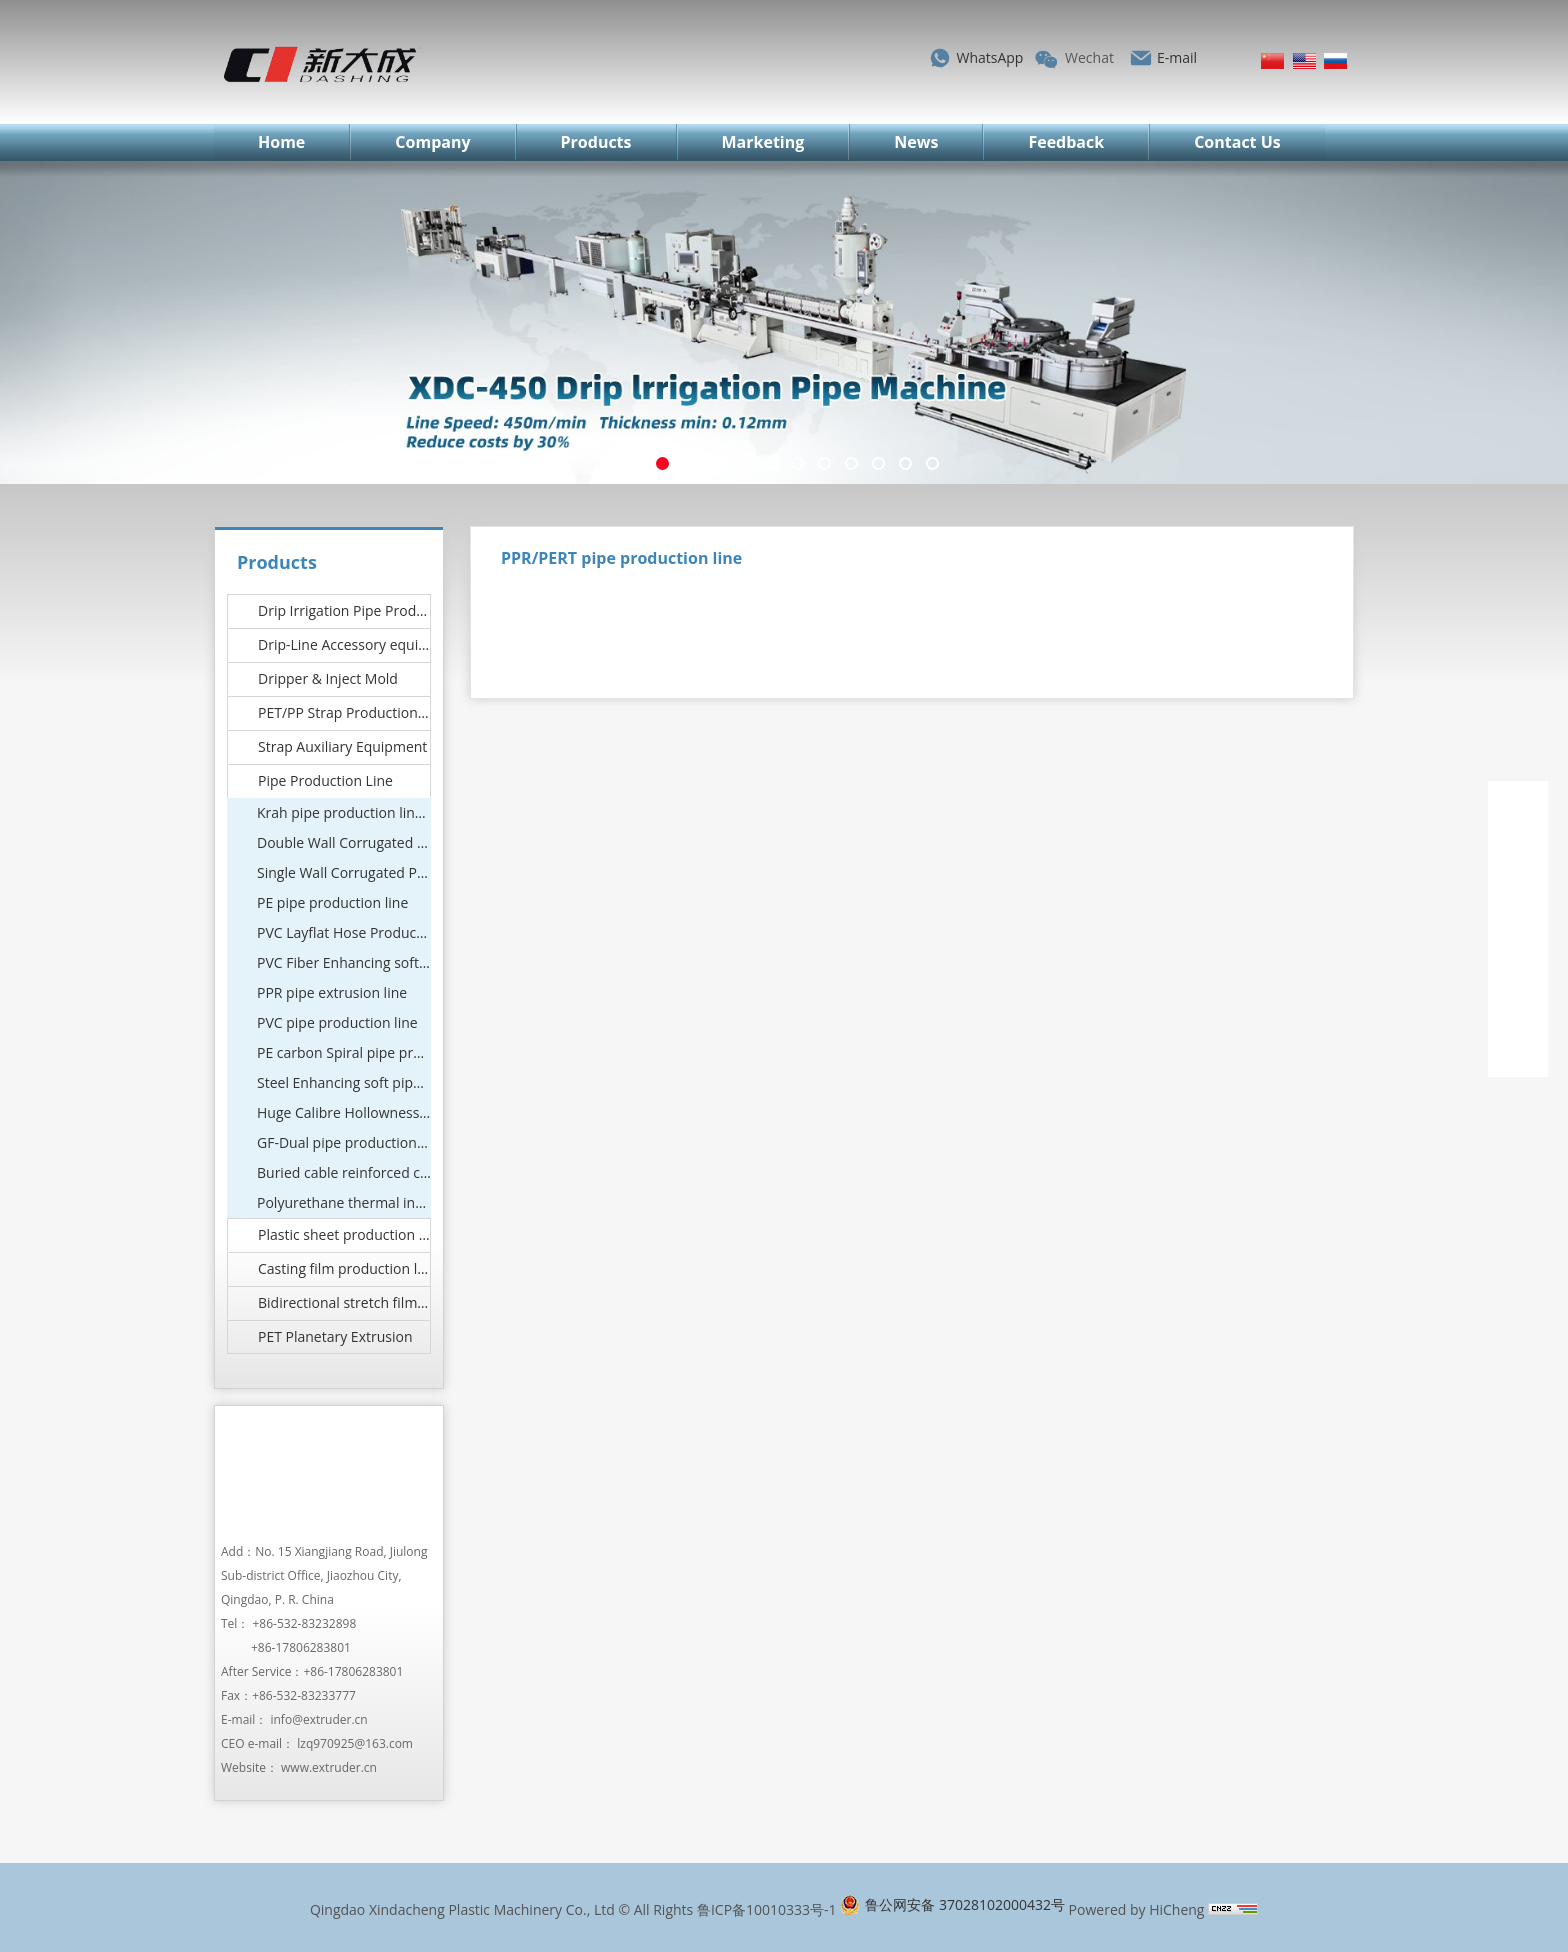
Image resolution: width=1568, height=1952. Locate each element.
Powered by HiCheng (1137, 1909)
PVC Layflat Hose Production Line (344, 932)
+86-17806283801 (301, 1647)
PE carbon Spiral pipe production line (344, 1052)
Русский (1335, 61)
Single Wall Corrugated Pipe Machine (344, 872)
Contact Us (1237, 142)
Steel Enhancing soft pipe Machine (344, 1082)
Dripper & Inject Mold (328, 678)
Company (432, 142)
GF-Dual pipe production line (344, 1142)
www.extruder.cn (329, 1767)
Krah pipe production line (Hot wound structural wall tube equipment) (344, 812)
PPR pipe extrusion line (332, 992)
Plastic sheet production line (344, 1234)
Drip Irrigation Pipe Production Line (344, 610)
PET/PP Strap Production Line (344, 712)
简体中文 (1272, 61)
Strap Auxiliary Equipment (342, 746)
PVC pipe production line (337, 1022)
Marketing (763, 142)
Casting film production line (344, 1268)
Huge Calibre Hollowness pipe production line (344, 1112)
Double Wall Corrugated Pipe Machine (344, 842)
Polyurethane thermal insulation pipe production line (344, 1202)
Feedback (1066, 142)
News (916, 142)
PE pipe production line (332, 902)
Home (281, 142)
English (1304, 61)
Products (596, 142)
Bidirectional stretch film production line (344, 1302)
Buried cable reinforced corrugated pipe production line (344, 1172)
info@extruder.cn (318, 1719)
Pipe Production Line (325, 780)
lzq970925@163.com (355, 1743)
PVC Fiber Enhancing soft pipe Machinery (344, 962)
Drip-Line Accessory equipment (344, 644)
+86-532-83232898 (305, 1623)
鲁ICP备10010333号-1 (767, 1909)
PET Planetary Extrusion (335, 1336)
